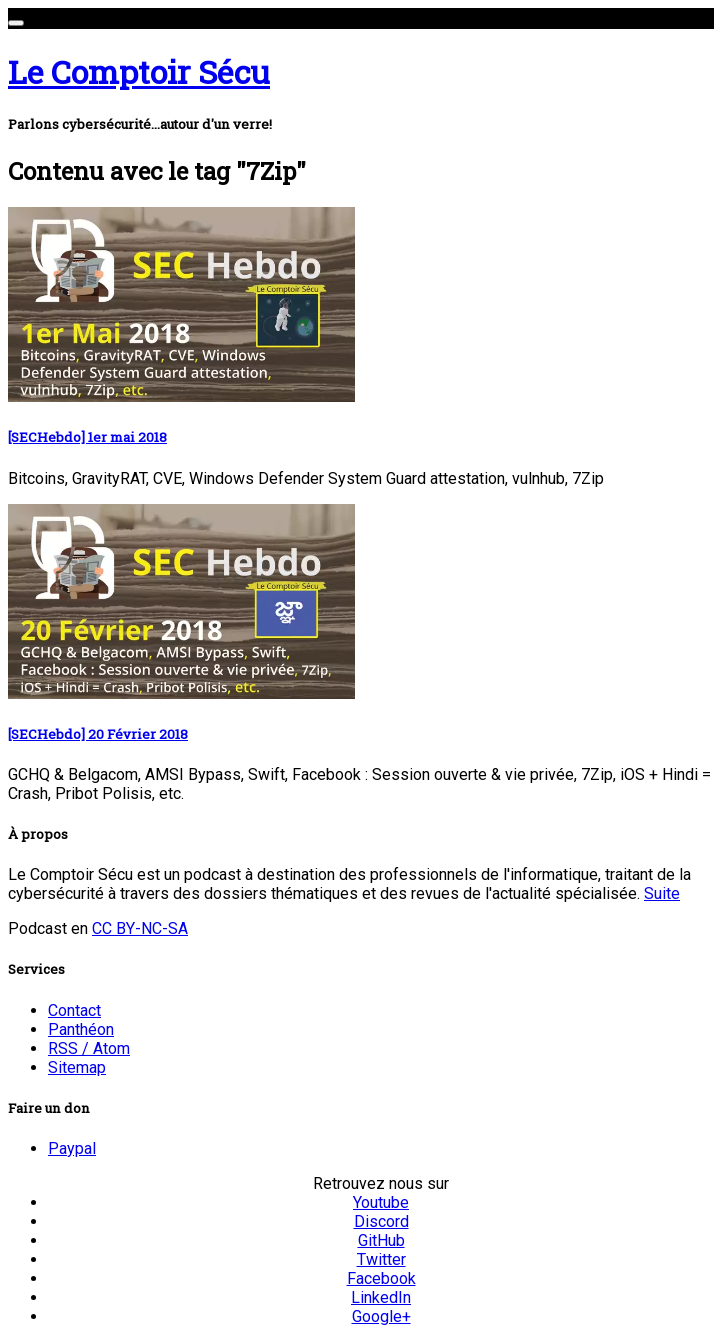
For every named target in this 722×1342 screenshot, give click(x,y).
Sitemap (77, 1067)
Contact (74, 1010)
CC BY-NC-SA (140, 928)
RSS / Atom (89, 1048)
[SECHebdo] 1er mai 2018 (87, 437)
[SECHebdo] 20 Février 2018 (98, 734)
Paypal (72, 1148)
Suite (662, 893)
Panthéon (81, 1029)
